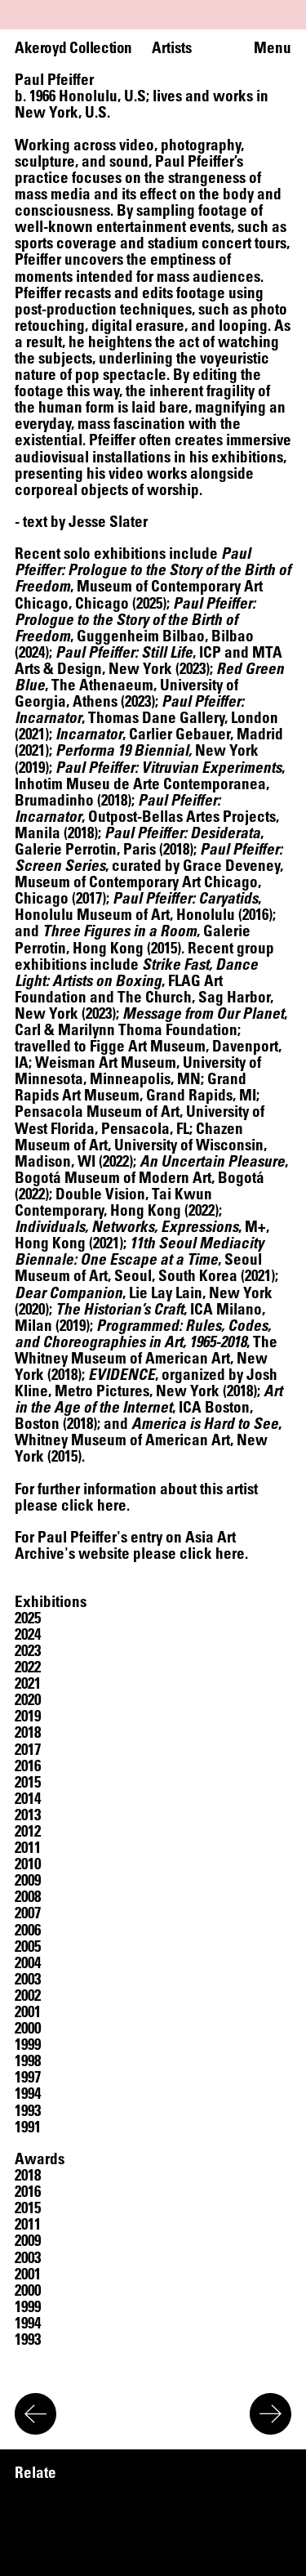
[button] (28, 1617)
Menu (272, 47)
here (111, 1504)
